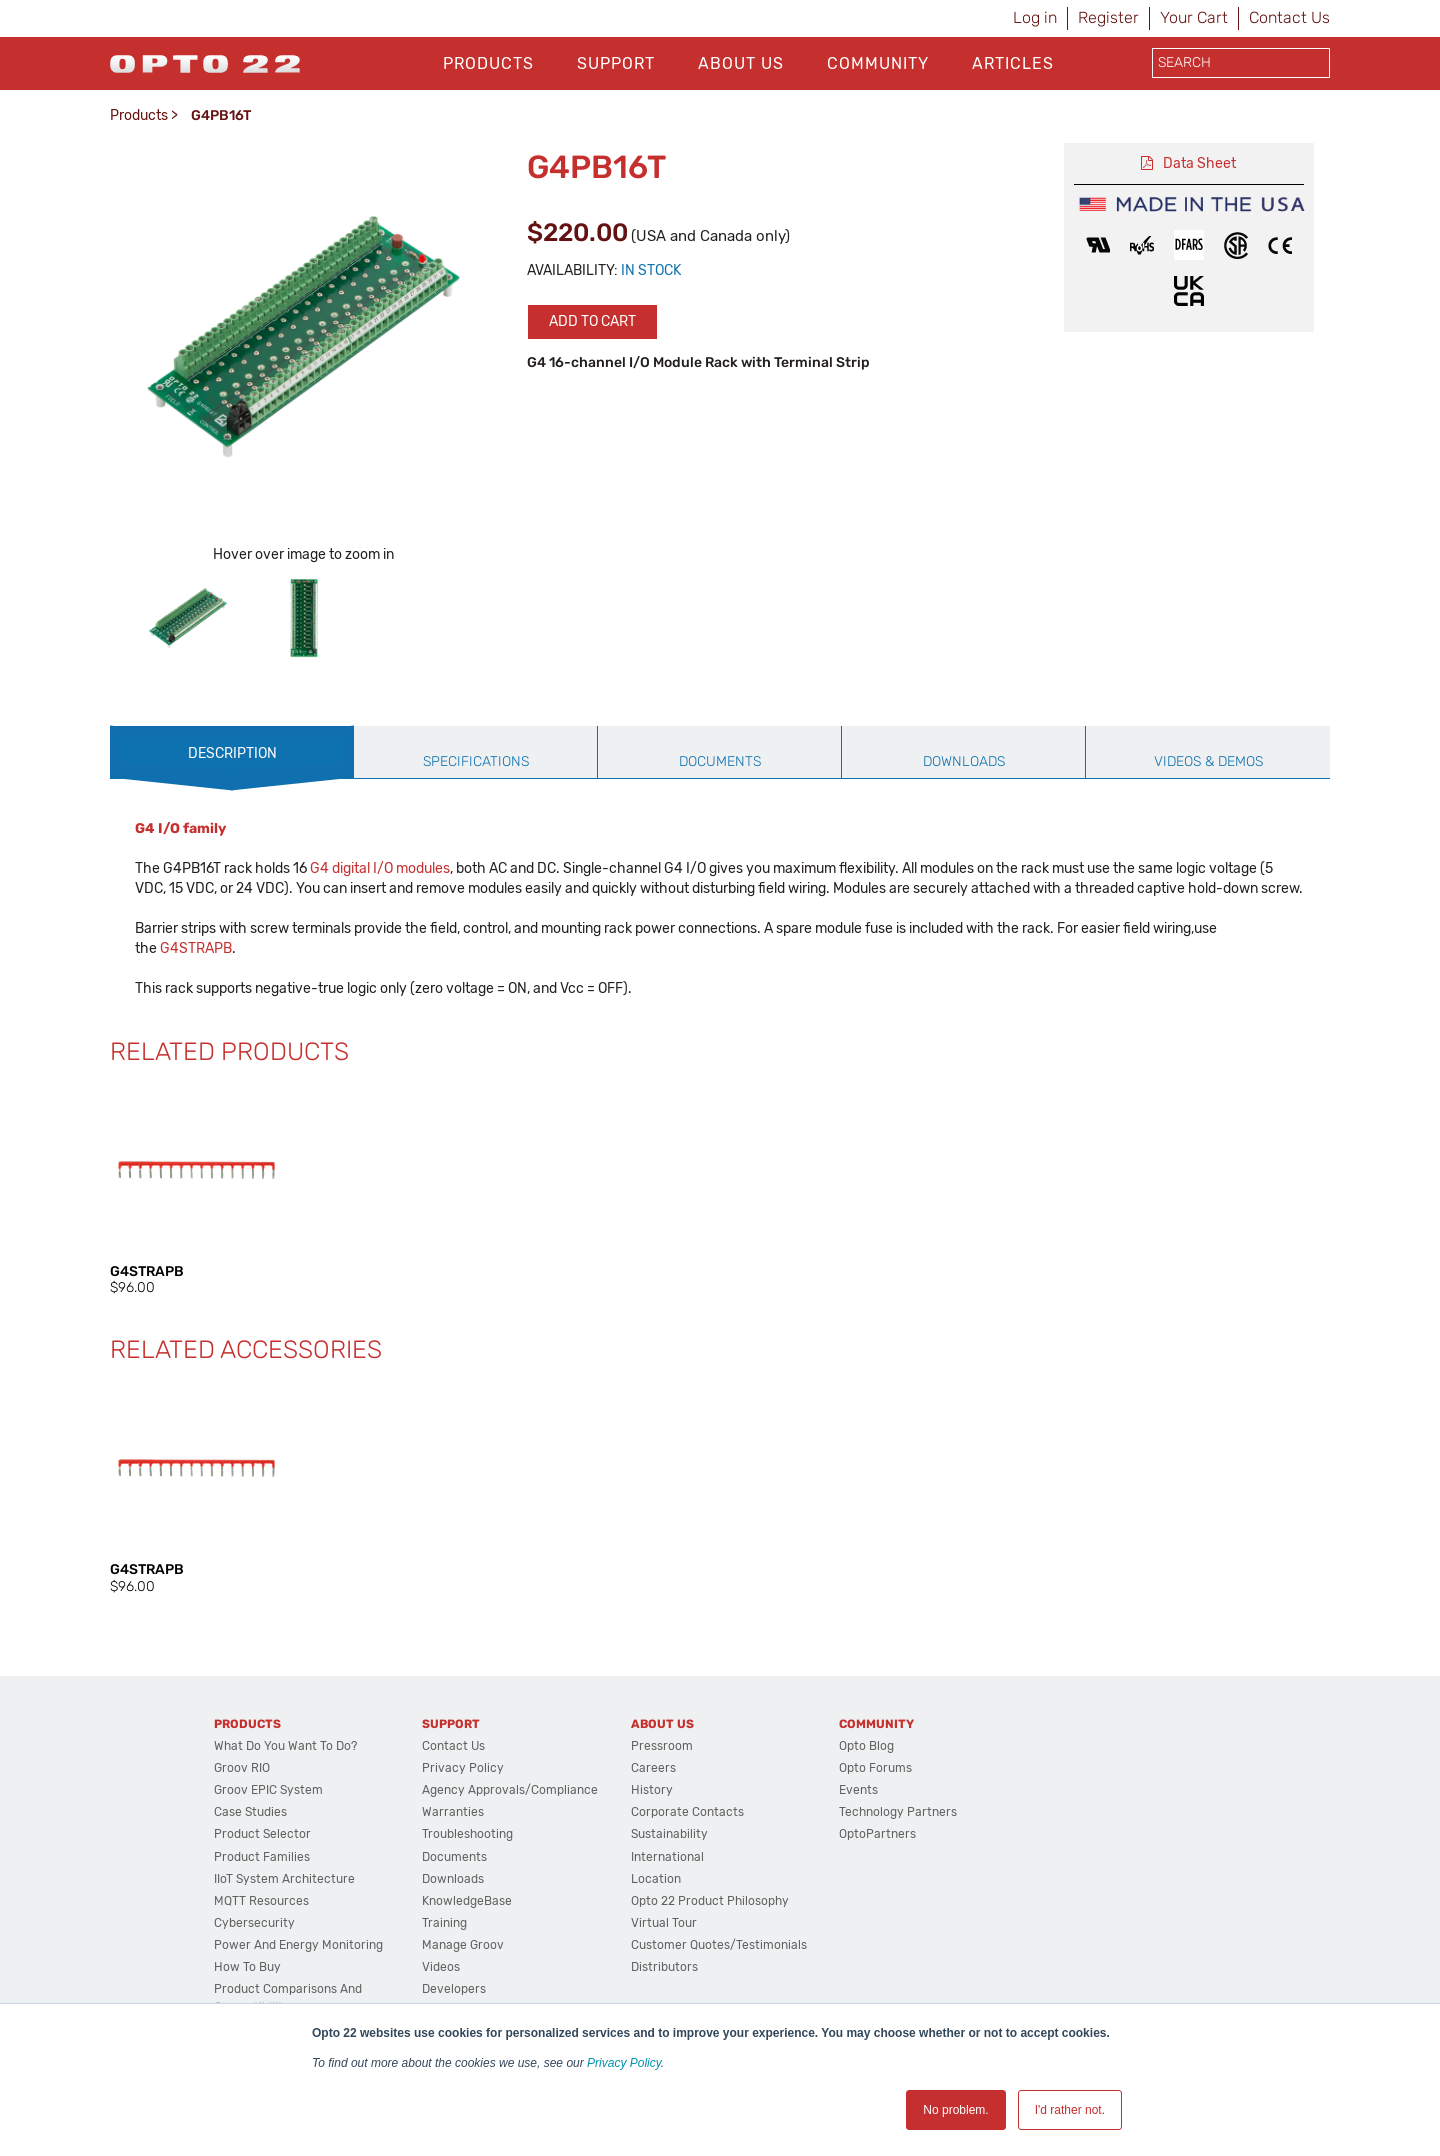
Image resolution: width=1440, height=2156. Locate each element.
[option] (188, 618)
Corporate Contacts (687, 1812)
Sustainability (669, 1834)
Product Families (262, 1857)
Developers (454, 1989)
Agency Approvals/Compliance (510, 1790)
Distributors (664, 1967)
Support (616, 63)
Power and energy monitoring (298, 1945)
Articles (1013, 63)
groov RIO (242, 1768)
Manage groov (463, 1945)
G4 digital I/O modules (380, 868)
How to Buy (247, 1967)
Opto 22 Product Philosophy (710, 1901)
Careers (653, 1768)
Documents (454, 1857)
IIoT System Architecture (284, 1879)
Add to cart (592, 321)
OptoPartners (877, 1834)
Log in (1035, 17)
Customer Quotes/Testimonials (719, 1945)
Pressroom (662, 1746)
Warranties (453, 1812)
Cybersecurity (254, 1923)
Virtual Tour (664, 1923)
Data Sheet (1199, 163)
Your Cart (1194, 17)
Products (488, 63)
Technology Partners (898, 1812)
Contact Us (1289, 17)
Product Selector (262, 1834)
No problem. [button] (955, 2110)
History (652, 1790)
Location (656, 1879)
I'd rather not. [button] (1070, 2110)
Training (444, 1923)
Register (1108, 17)
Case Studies (250, 1812)
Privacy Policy (624, 2063)
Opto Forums (875, 1768)
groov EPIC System (268, 1790)
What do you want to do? (285, 1746)
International (667, 1857)
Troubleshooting (467, 1834)
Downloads (453, 1879)
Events (858, 1790)
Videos (441, 1967)
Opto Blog (866, 1746)
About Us (741, 63)
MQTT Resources (261, 1901)
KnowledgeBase (467, 1901)
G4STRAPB (196, 948)
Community (878, 63)
